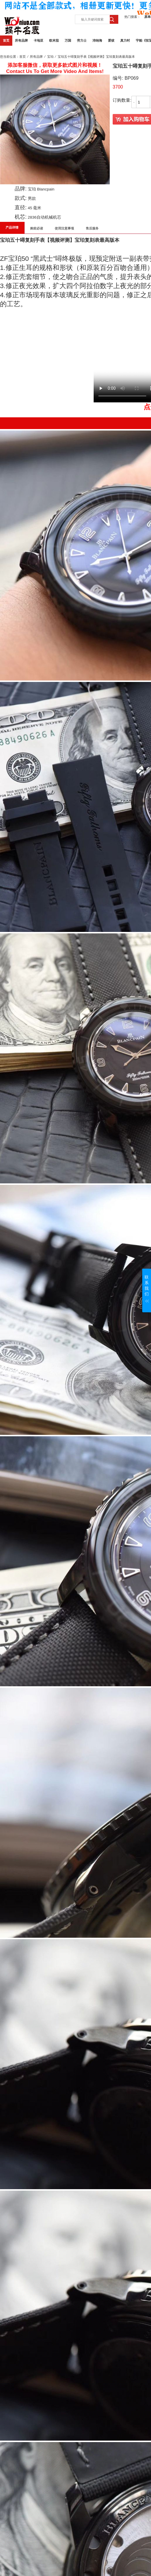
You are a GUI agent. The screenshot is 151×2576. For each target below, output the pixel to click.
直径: (21, 207)
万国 (68, 40)
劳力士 (82, 40)
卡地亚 (38, 40)
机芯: (21, 217)
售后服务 (92, 228)
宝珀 (50, 56)
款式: (21, 198)
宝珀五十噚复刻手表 (22, 240)
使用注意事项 (64, 228)
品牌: (21, 189)
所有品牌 (21, 40)
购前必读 (36, 228)
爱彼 (111, 40)
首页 (6, 40)
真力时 (125, 40)
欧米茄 (54, 40)
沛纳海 (97, 40)
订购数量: (122, 100)
